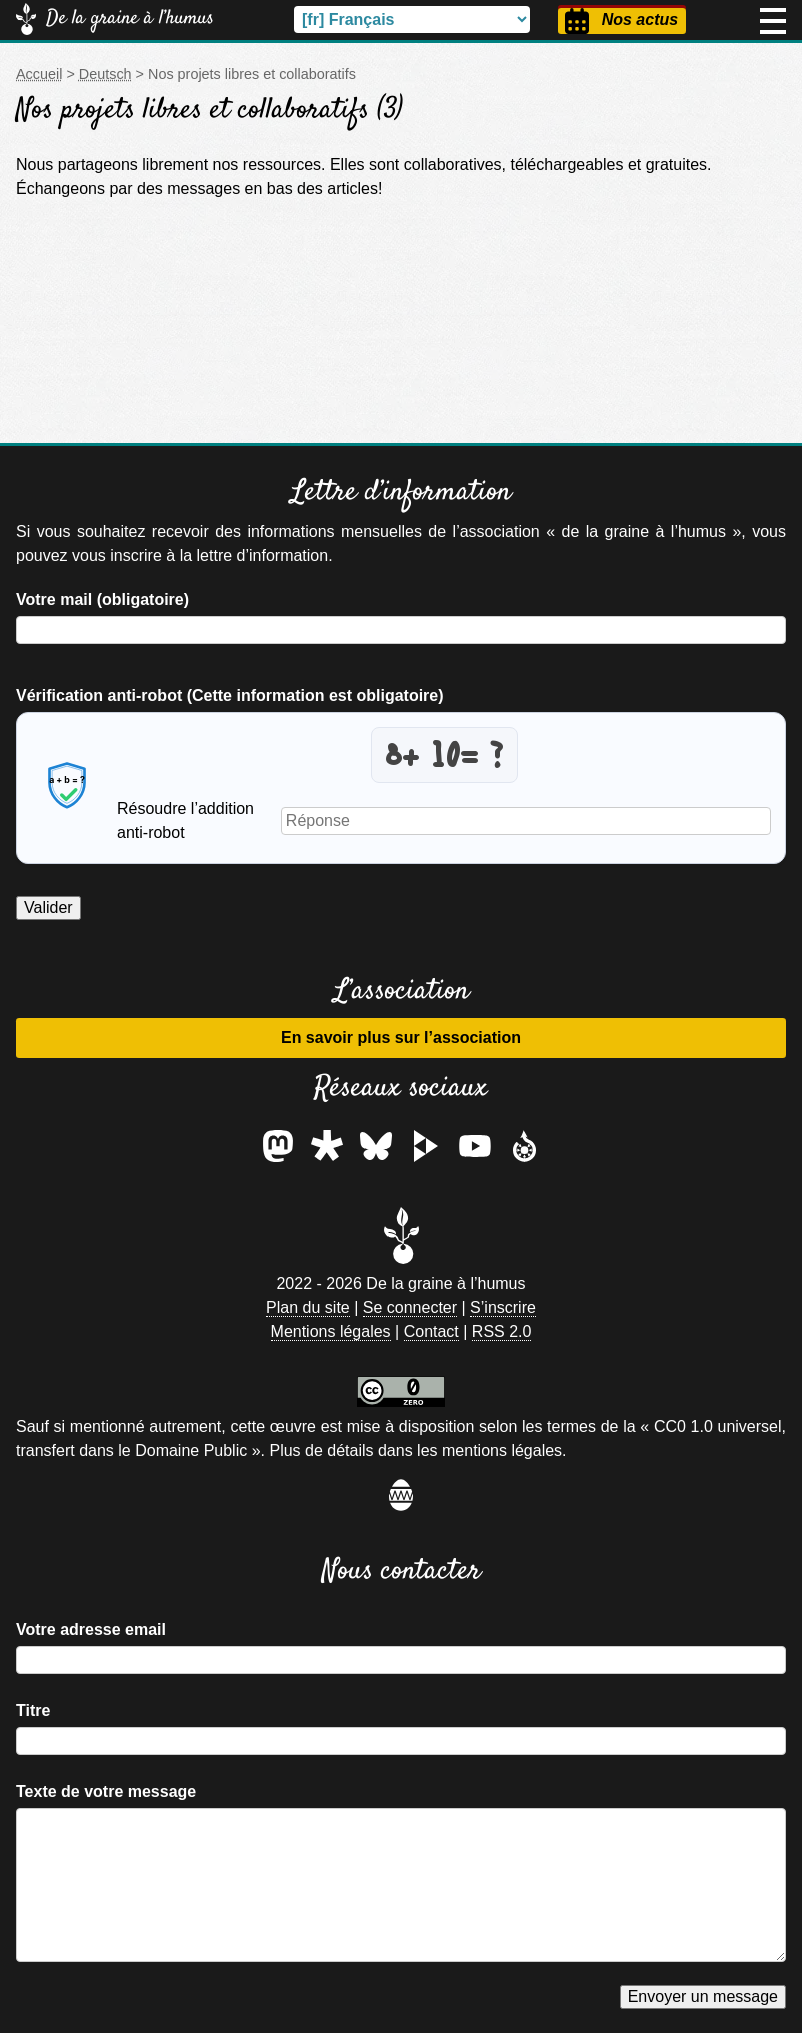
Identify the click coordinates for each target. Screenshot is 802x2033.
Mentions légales (331, 1331)
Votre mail (102, 599)
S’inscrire (503, 1307)
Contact (431, 1331)
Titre (33, 1710)
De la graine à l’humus (130, 18)
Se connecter (410, 1307)
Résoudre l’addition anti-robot (185, 820)
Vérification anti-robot (230, 695)
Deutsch (105, 74)
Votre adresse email (91, 1629)
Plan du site (308, 1307)
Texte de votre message (106, 1791)
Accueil (39, 74)
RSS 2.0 (502, 1331)
